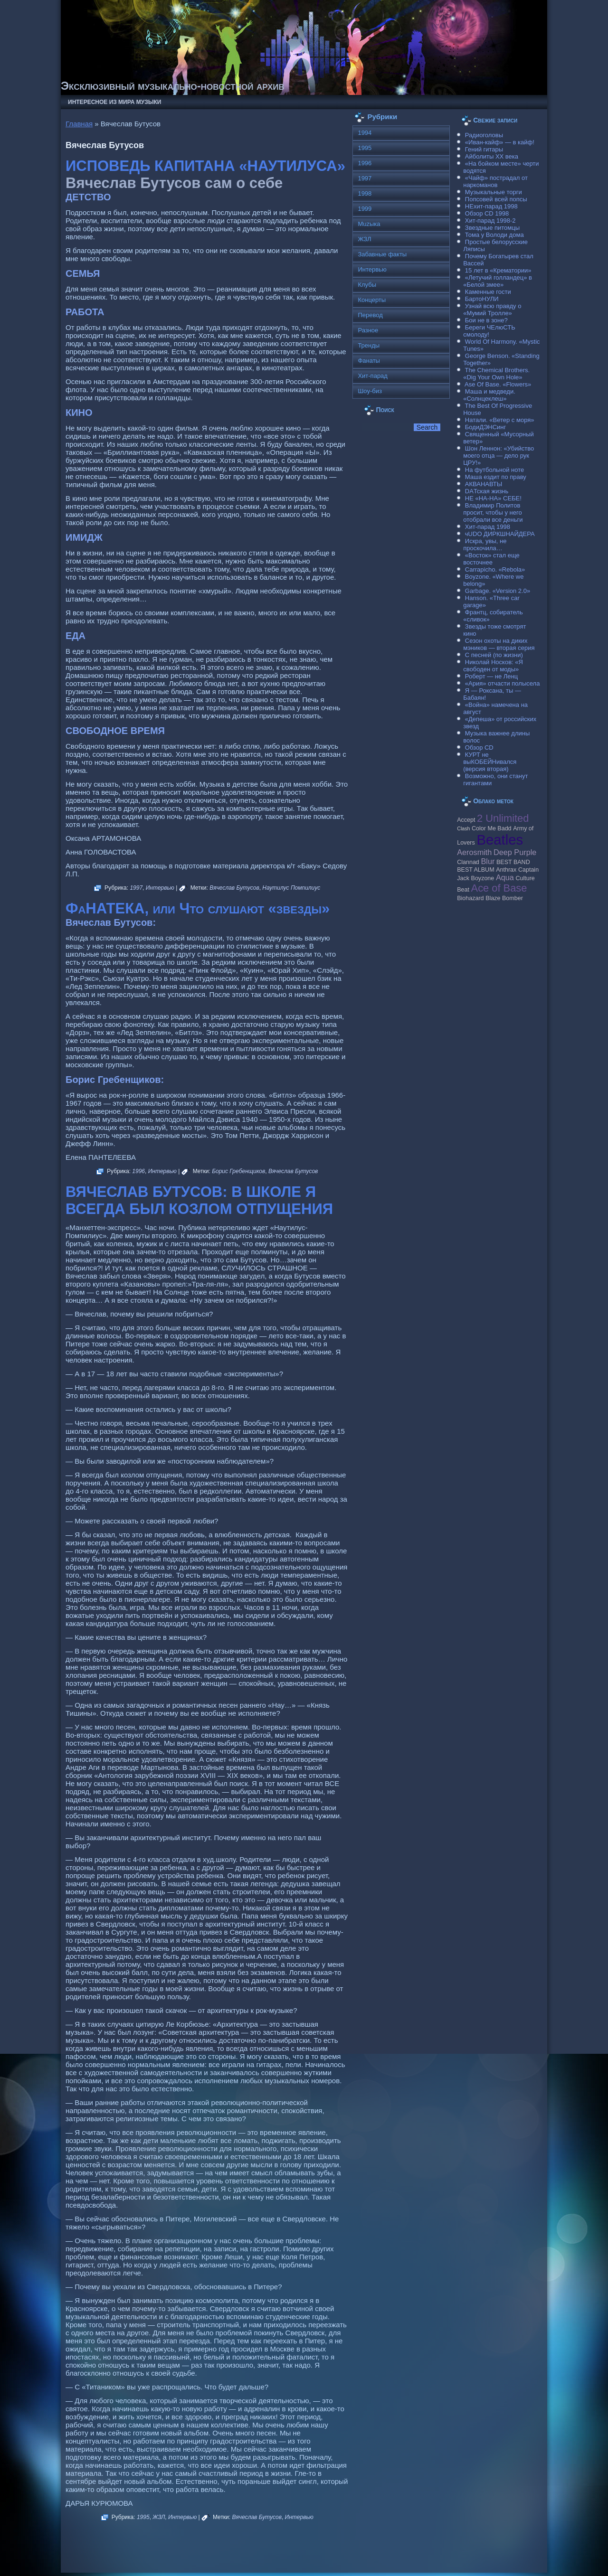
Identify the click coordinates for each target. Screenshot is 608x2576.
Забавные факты (382, 254)
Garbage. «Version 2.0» (497, 590)
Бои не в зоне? (486, 320)
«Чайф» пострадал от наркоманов (495, 181)
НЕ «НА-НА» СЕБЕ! (493, 498)
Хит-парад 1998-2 (490, 220)
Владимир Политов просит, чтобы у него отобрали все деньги (492, 512)
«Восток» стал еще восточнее (491, 559)
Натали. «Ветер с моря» (499, 419)
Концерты (372, 299)
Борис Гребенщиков (238, 1171)
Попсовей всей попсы (496, 199)
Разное (368, 330)
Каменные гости (488, 291)
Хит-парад (373, 375)
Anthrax (506, 869)
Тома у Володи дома (494, 234)
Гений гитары (484, 149)
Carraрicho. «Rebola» (495, 569)
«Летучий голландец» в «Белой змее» (497, 281)
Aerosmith (474, 852)
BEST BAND (513, 862)
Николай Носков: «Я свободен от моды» (493, 665)
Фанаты (369, 360)
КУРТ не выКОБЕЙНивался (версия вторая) (489, 761)
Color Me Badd (491, 828)
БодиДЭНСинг (485, 427)
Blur (487, 861)
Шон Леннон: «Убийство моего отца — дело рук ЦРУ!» (498, 455)
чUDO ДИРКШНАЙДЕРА (500, 533)
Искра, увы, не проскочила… (484, 544)
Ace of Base (499, 888)
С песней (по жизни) (494, 654)
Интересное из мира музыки (114, 102)
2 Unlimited (503, 818)
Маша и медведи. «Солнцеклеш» (489, 395)
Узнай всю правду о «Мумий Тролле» (492, 309)
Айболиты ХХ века (491, 156)
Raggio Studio (317, 2563)
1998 (364, 193)
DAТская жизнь (487, 491)
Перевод (370, 315)
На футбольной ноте (494, 469)
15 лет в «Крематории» (498, 270)
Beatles (499, 839)
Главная (79, 124)
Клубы (367, 284)
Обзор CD (479, 747)
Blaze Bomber (504, 898)
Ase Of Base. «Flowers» (498, 384)
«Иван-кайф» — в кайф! (499, 142)
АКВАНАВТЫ (483, 484)
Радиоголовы (484, 135)
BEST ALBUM (475, 869)
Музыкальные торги (493, 192)
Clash (463, 828)
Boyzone (482, 878)
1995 (143, 2517)
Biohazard (470, 898)
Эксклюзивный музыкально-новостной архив (173, 85)
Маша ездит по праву (495, 476)
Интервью (160, 887)
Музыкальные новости (217, 2556)
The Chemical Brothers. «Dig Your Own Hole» (496, 374)
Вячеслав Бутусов (234, 887)
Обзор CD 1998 (487, 213)
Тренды (369, 345)
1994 (364, 132)
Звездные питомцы (492, 227)
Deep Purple (515, 852)
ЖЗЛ (158, 2517)
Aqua (505, 877)
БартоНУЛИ (482, 298)
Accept (466, 820)
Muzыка (369, 223)
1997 (136, 887)
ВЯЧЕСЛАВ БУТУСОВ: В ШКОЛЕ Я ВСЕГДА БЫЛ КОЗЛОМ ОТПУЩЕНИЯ (199, 1200)
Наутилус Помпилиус (291, 887)
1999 (364, 208)
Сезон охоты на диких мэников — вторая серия (498, 644)
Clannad (468, 862)
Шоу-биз (370, 391)
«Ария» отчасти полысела (502, 683)
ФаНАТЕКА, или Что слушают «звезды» (198, 908)
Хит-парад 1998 (487, 526)
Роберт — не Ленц (491, 676)
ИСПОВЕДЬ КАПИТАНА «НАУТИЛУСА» (205, 166)
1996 (138, 1171)
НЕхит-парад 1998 (491, 206)
